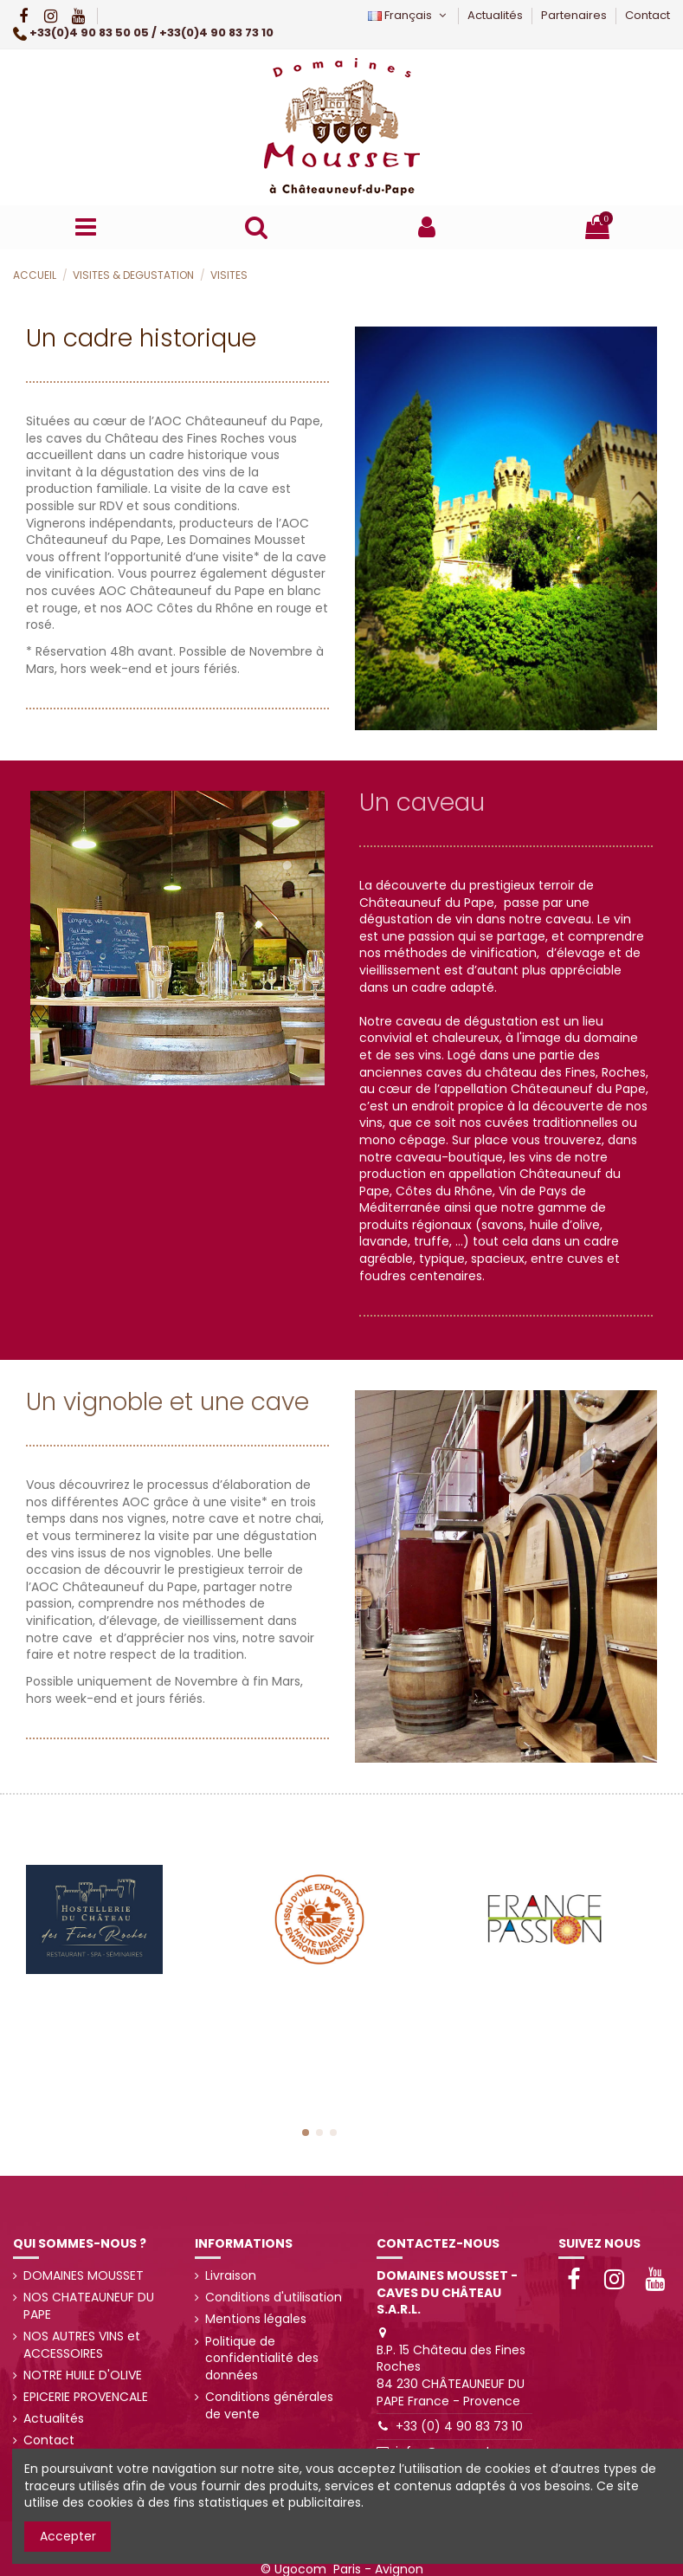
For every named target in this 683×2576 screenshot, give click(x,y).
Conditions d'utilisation (273, 2297)
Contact (647, 15)
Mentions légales (255, 2319)
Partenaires (575, 15)
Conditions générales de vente (269, 2406)
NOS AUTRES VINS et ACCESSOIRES (81, 2345)
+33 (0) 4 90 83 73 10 (459, 2426)
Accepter (68, 2536)
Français (408, 15)
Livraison (230, 2276)
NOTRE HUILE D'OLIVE (82, 2375)
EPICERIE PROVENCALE (85, 2397)
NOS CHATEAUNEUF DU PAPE (88, 2306)
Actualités (496, 15)
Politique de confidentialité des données (262, 2358)
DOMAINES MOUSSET (83, 2276)
